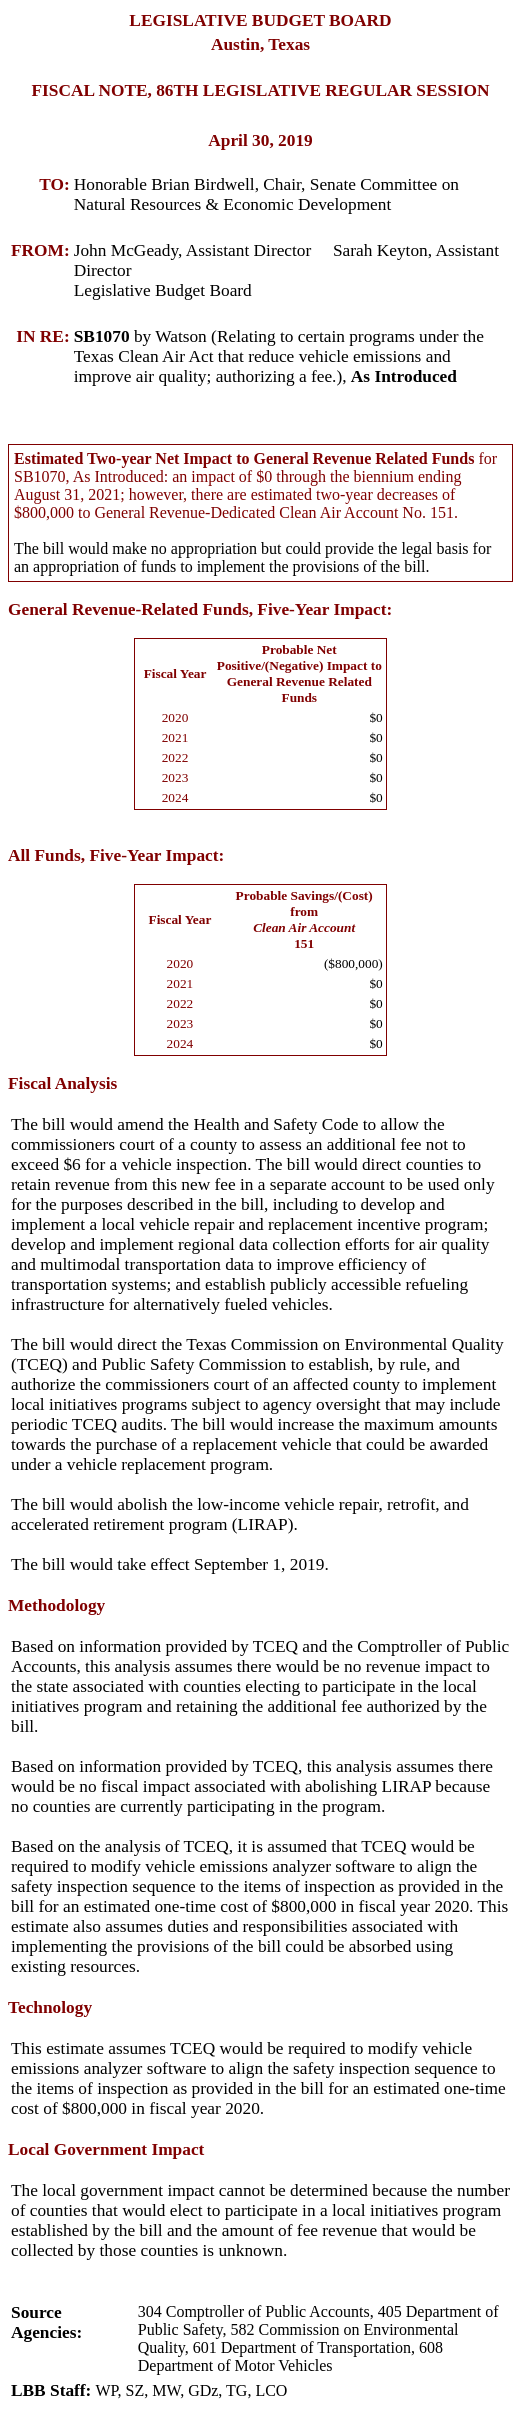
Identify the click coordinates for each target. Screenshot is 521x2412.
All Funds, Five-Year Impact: (116, 855)
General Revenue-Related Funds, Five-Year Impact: (200, 609)
